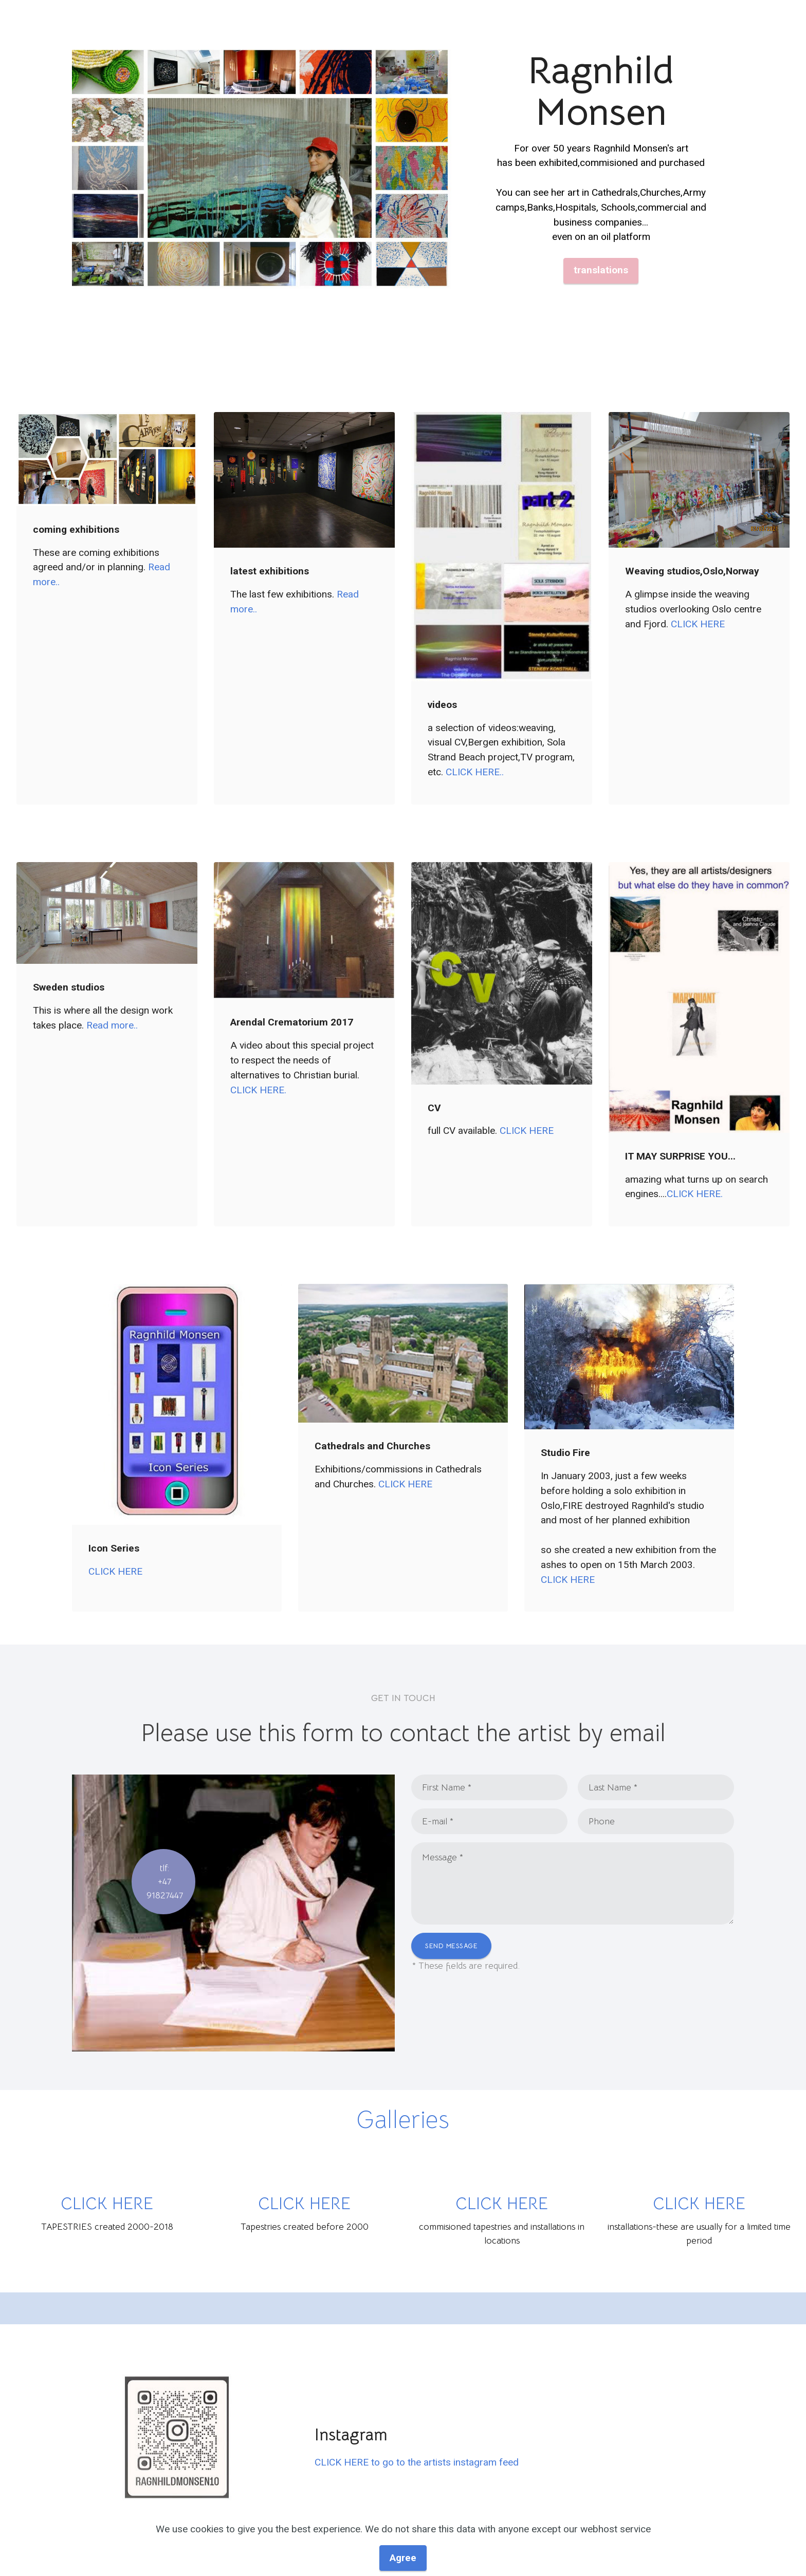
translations (601, 270)
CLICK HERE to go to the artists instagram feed (417, 2462)
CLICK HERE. (258, 1090)
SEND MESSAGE (451, 1946)
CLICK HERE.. (475, 772)
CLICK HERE (698, 624)
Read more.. (112, 1025)
